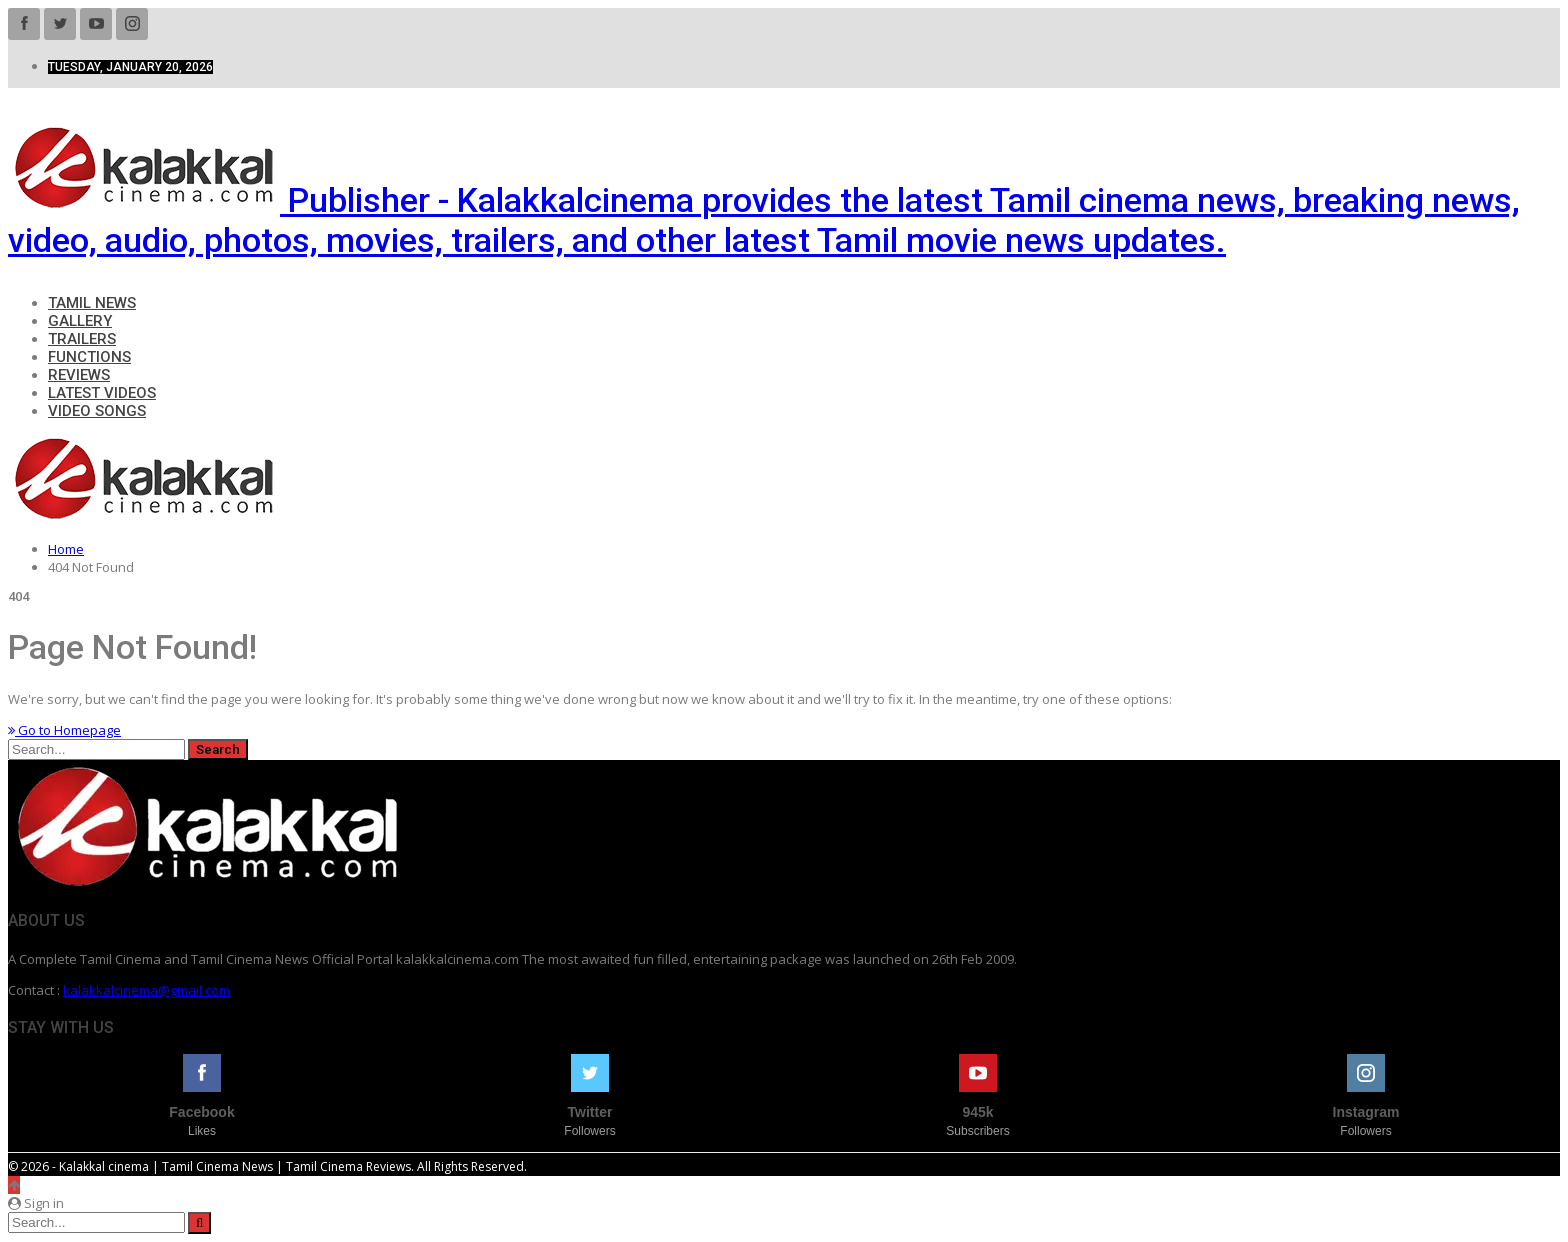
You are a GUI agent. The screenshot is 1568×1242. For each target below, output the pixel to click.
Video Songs (97, 411)
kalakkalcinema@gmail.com (146, 990)
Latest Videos (102, 393)
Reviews (79, 375)
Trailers (82, 339)
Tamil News (92, 303)
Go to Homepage (64, 730)
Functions (89, 357)
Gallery (80, 321)
